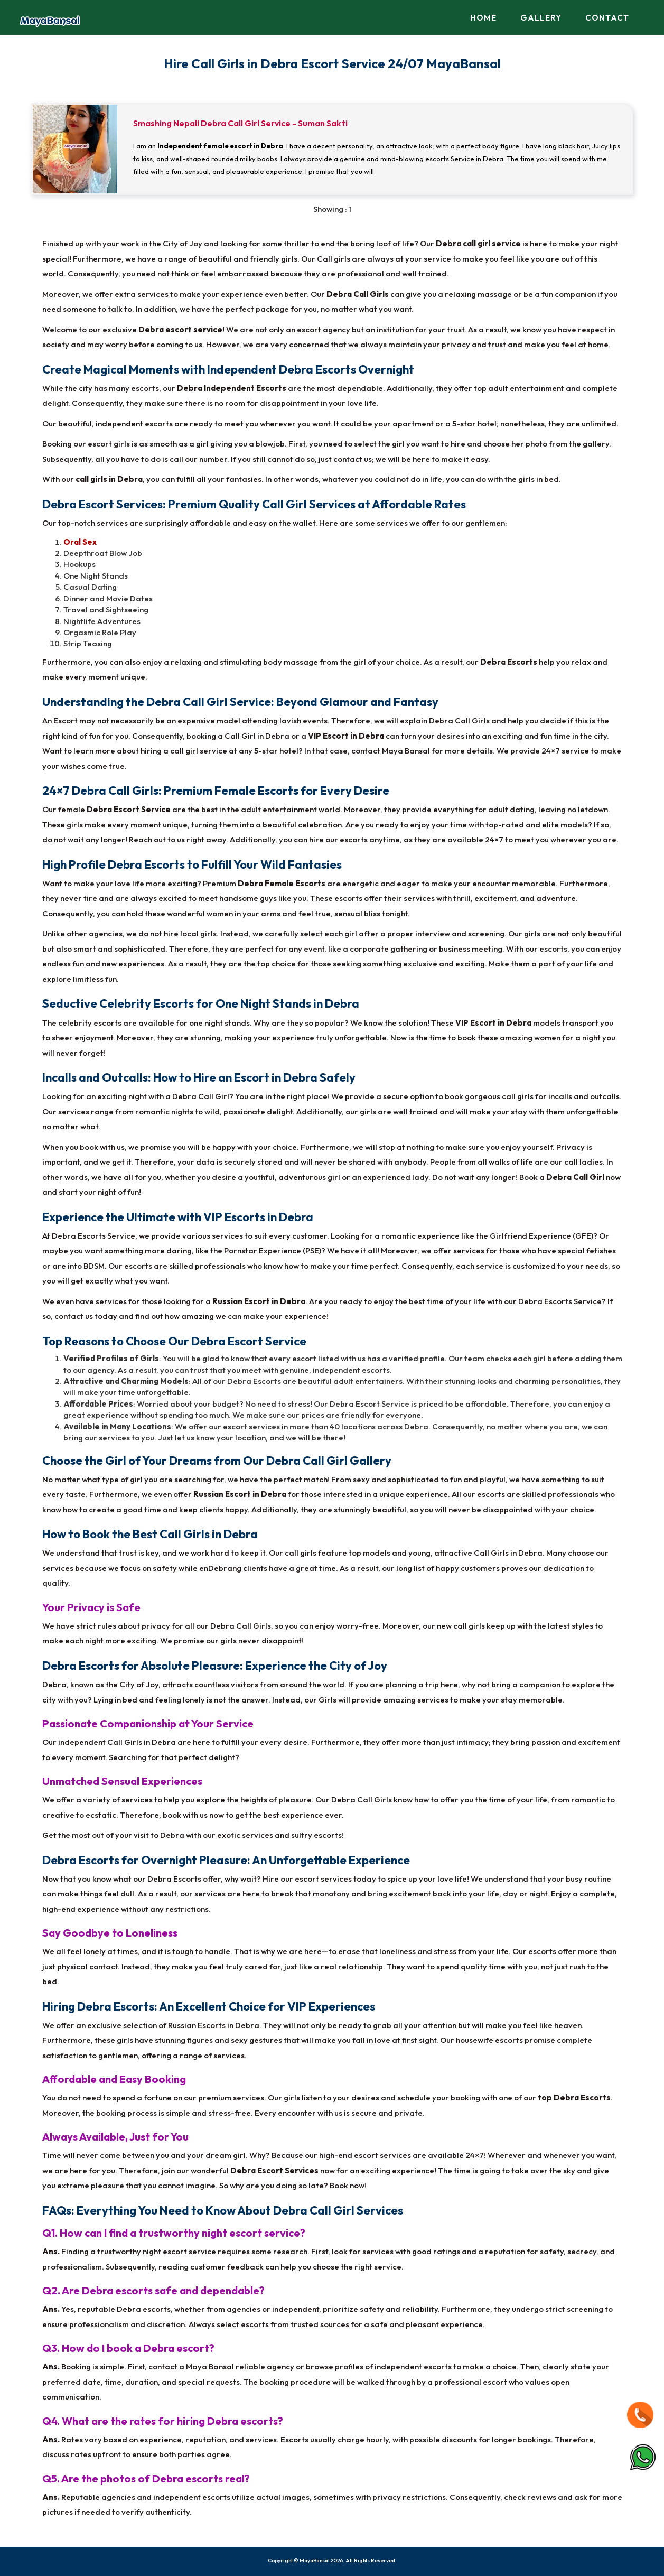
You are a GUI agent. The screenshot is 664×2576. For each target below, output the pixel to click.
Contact (607, 18)
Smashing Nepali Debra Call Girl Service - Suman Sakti (240, 123)
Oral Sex (80, 542)
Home (483, 18)
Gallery (541, 18)
